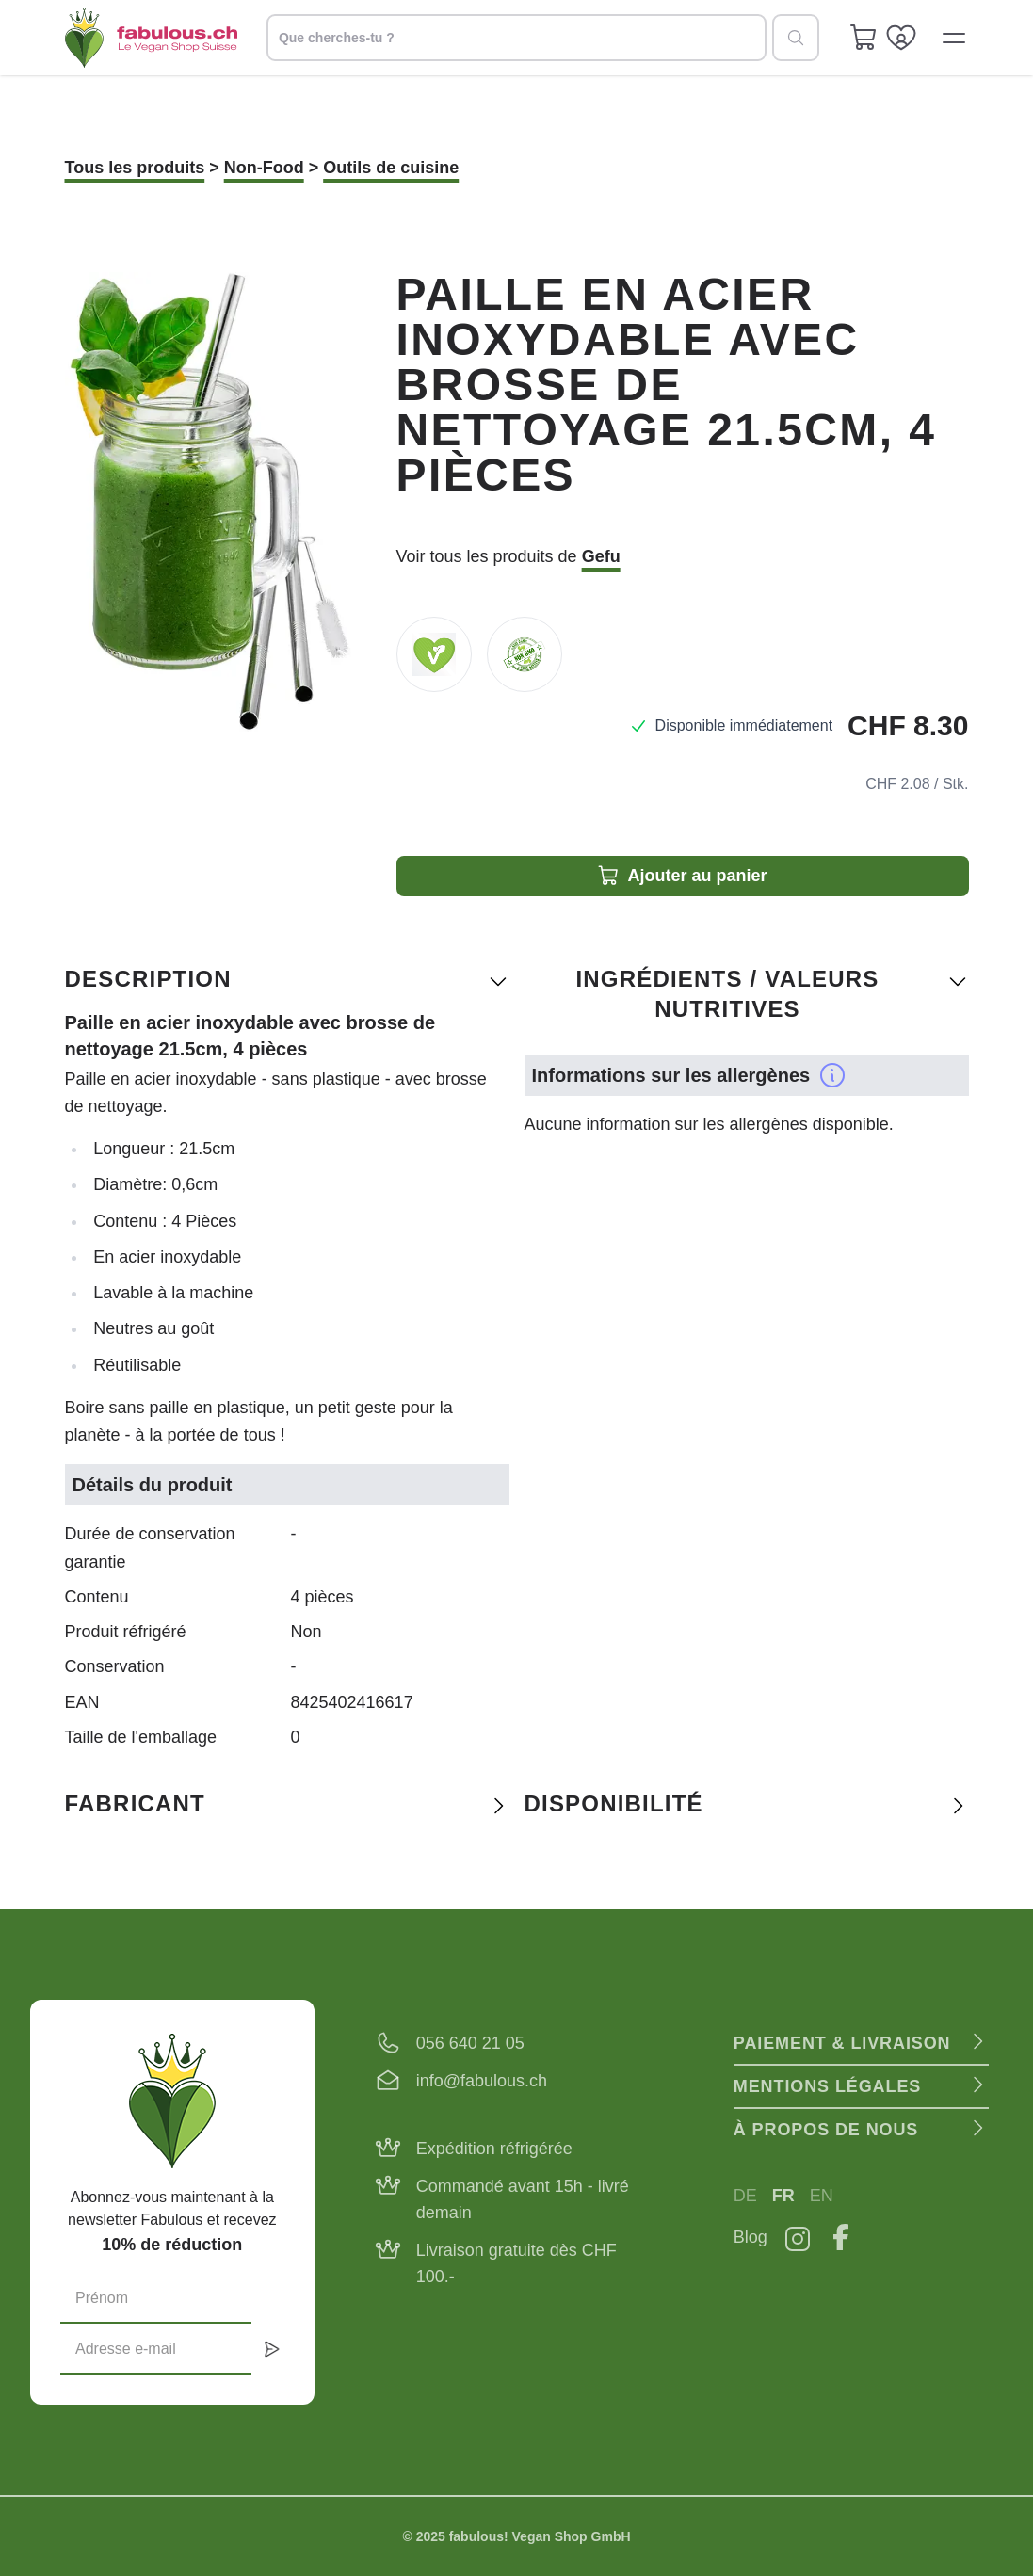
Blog (750, 2237)
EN (821, 2195)
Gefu (601, 556)
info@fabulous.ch (481, 2080)
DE (745, 2195)
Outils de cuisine (391, 167)
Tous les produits (135, 167)
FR (783, 2195)
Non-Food (264, 167)
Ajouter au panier (682, 875)
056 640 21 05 (470, 2043)
